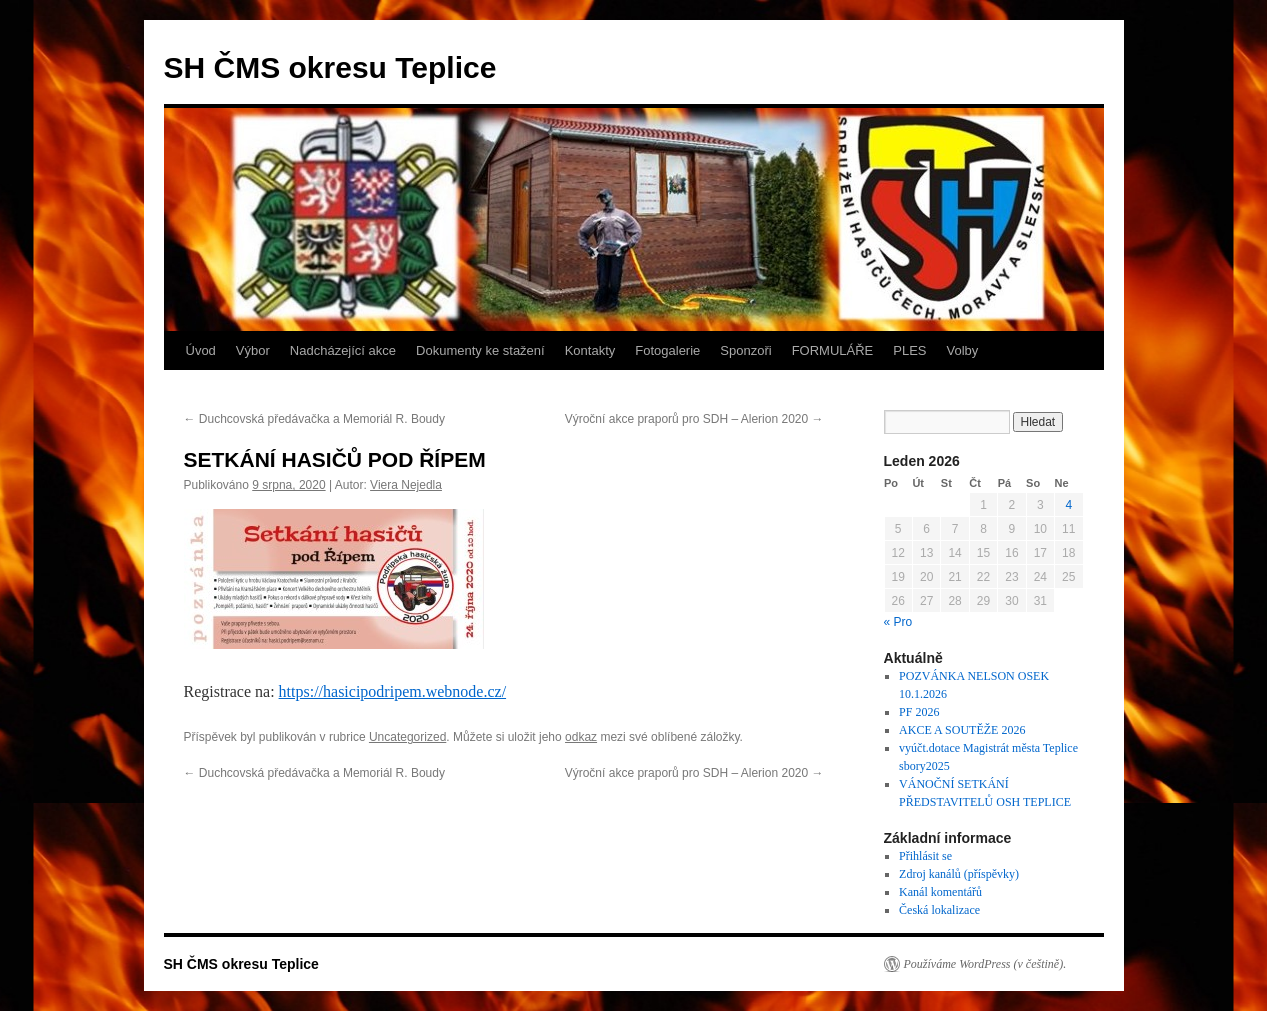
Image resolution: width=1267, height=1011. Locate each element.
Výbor (253, 350)
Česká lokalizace (939, 910)
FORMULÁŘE (833, 350)
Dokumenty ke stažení (480, 350)
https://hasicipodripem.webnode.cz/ (393, 691)
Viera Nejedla (406, 485)
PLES (909, 350)
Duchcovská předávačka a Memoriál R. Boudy (314, 419)
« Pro (898, 622)
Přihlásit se (925, 856)
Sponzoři (745, 350)
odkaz (581, 737)
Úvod (201, 350)
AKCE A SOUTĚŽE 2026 (962, 730)
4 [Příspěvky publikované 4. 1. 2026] (1068, 505)
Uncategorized (407, 737)
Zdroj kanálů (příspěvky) (959, 874)
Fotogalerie (667, 350)
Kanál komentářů (940, 892)
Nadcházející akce (343, 350)
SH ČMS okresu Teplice (330, 67)
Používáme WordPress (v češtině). (985, 964)
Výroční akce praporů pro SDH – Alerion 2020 (694, 419)
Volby (963, 350)
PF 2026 (919, 712)
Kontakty (590, 350)
